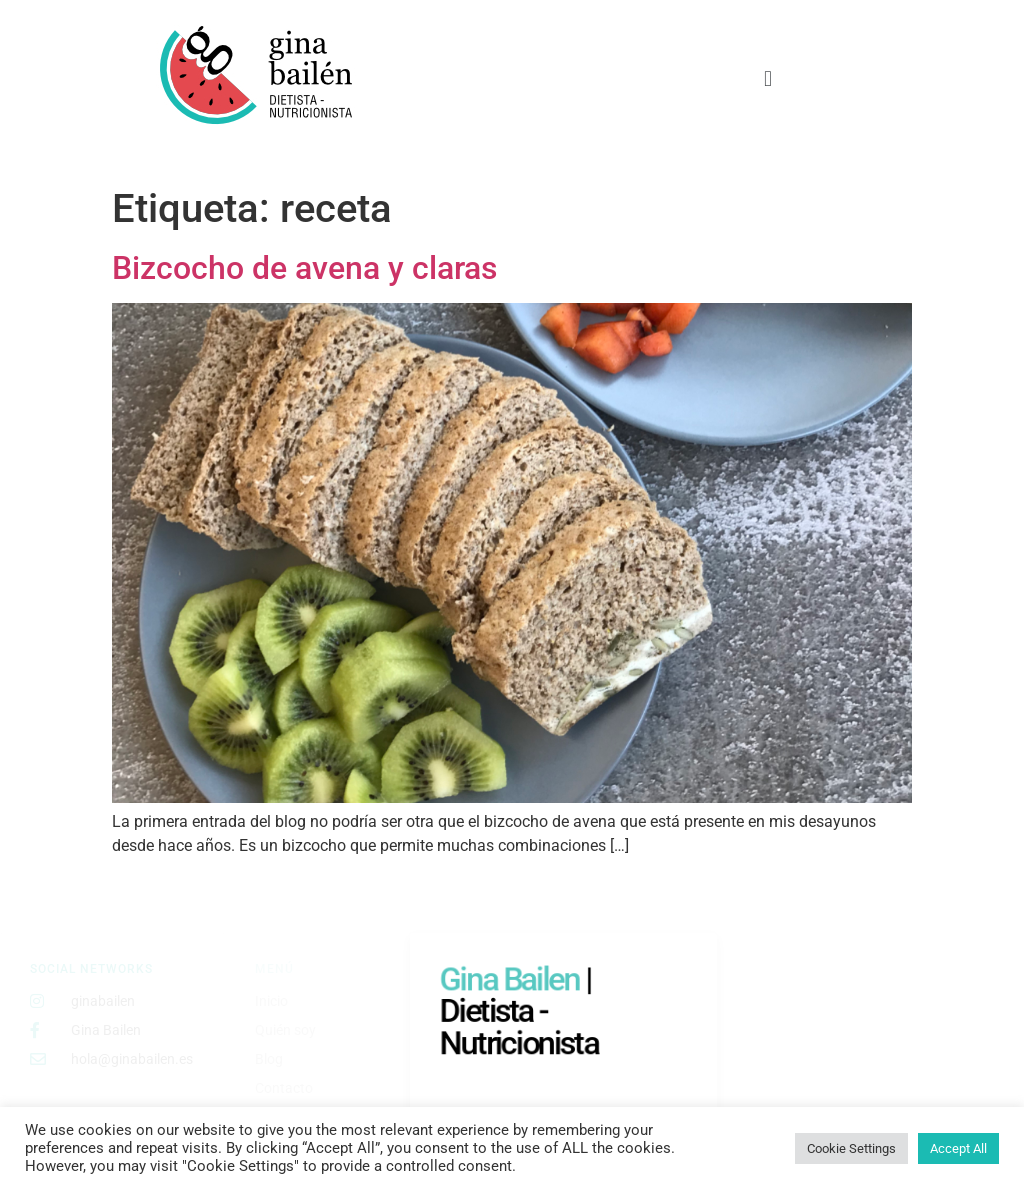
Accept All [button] (958, 1148)
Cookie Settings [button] (851, 1148)
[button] (767, 78)
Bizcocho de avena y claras (304, 268)
